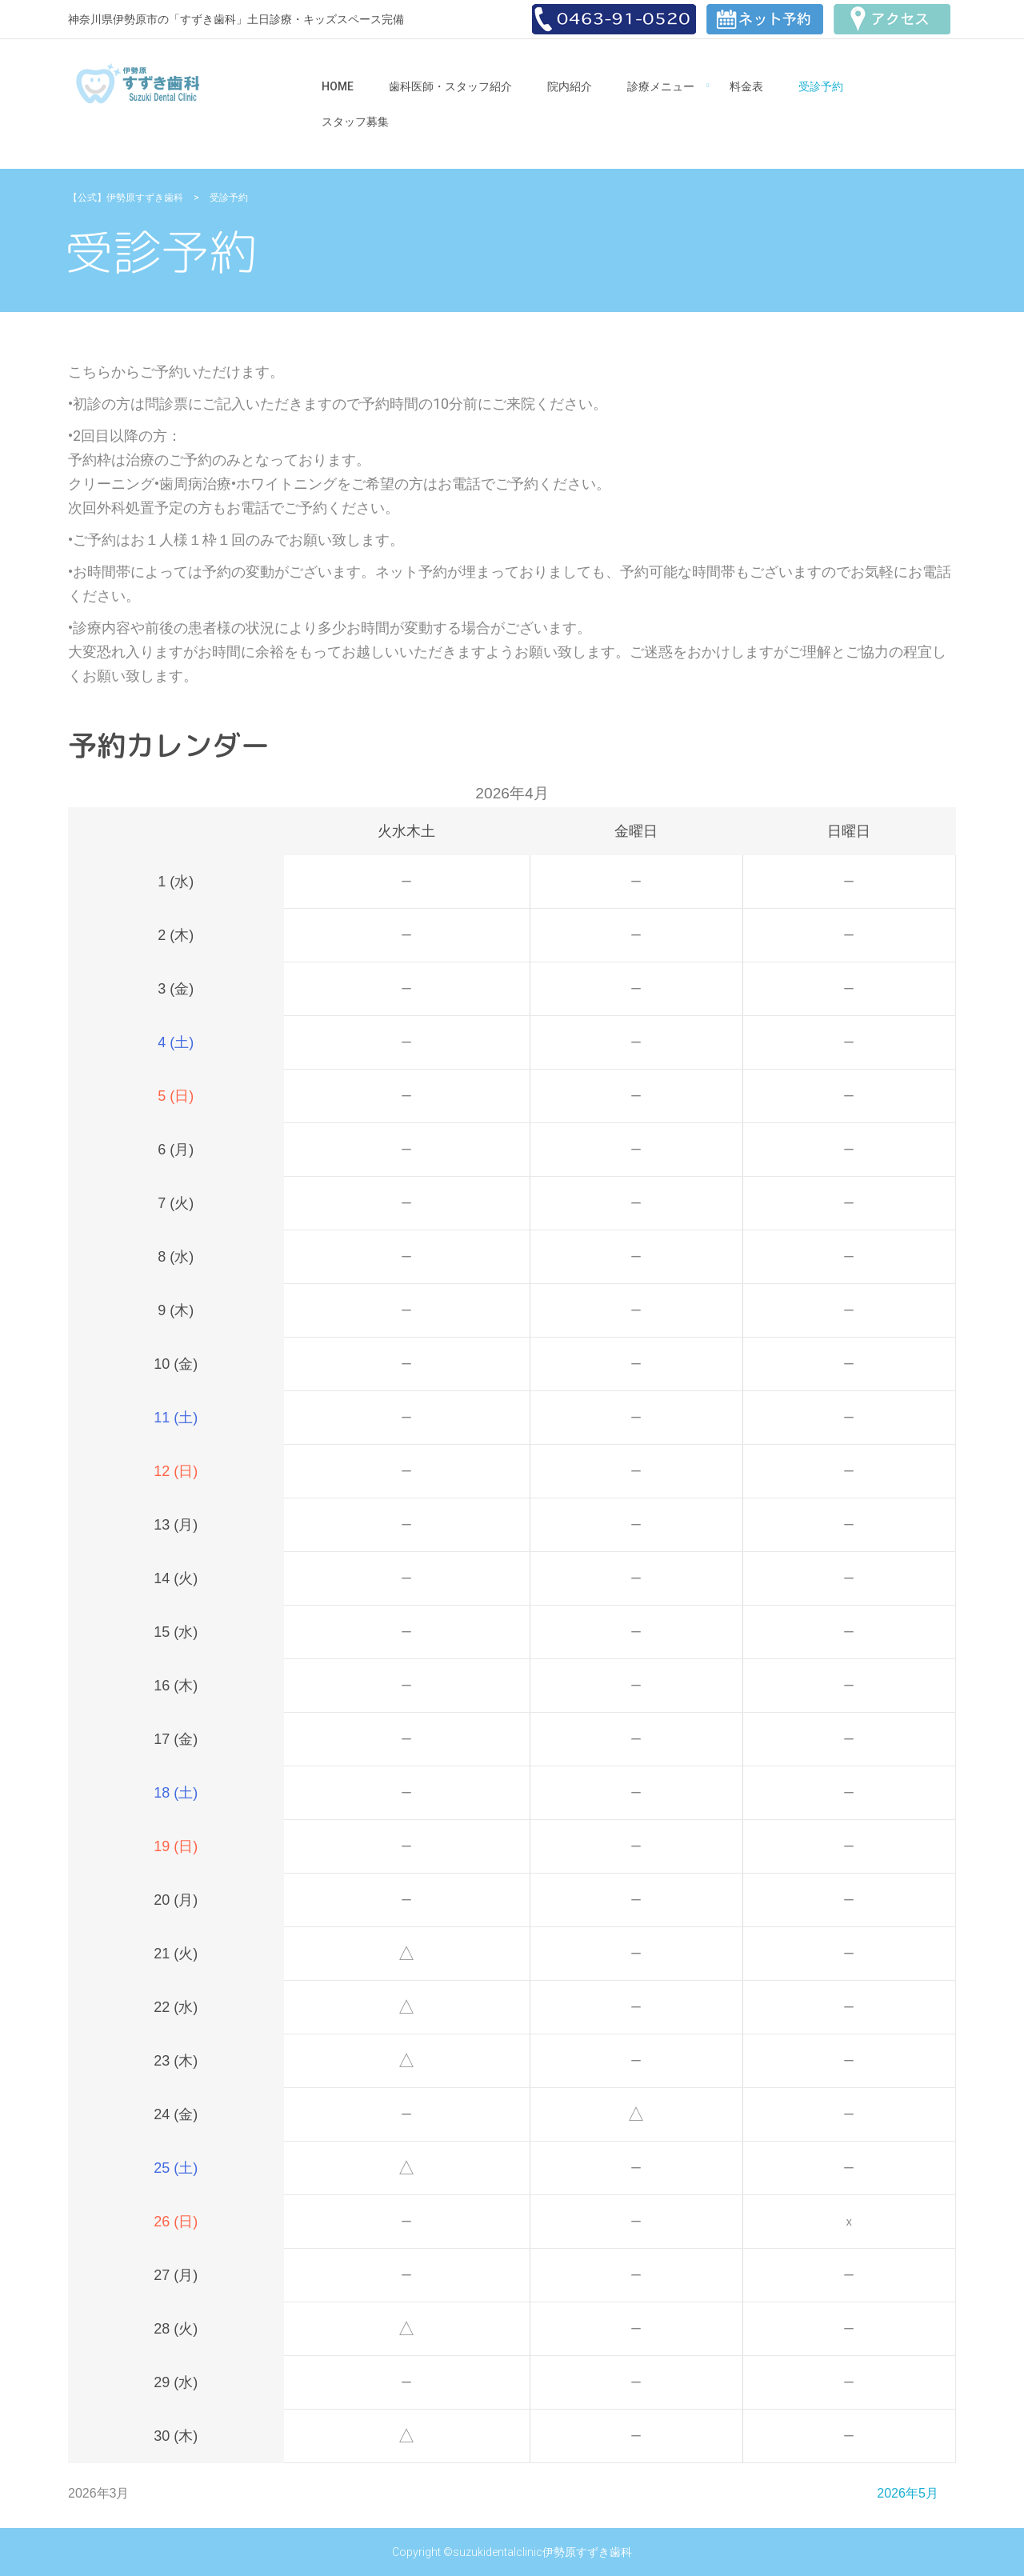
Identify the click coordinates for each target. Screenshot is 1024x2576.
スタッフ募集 (355, 121)
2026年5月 (907, 2493)
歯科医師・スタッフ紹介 (450, 86)
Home (338, 86)
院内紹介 (569, 86)
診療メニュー (660, 86)
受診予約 (820, 86)
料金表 (746, 86)
